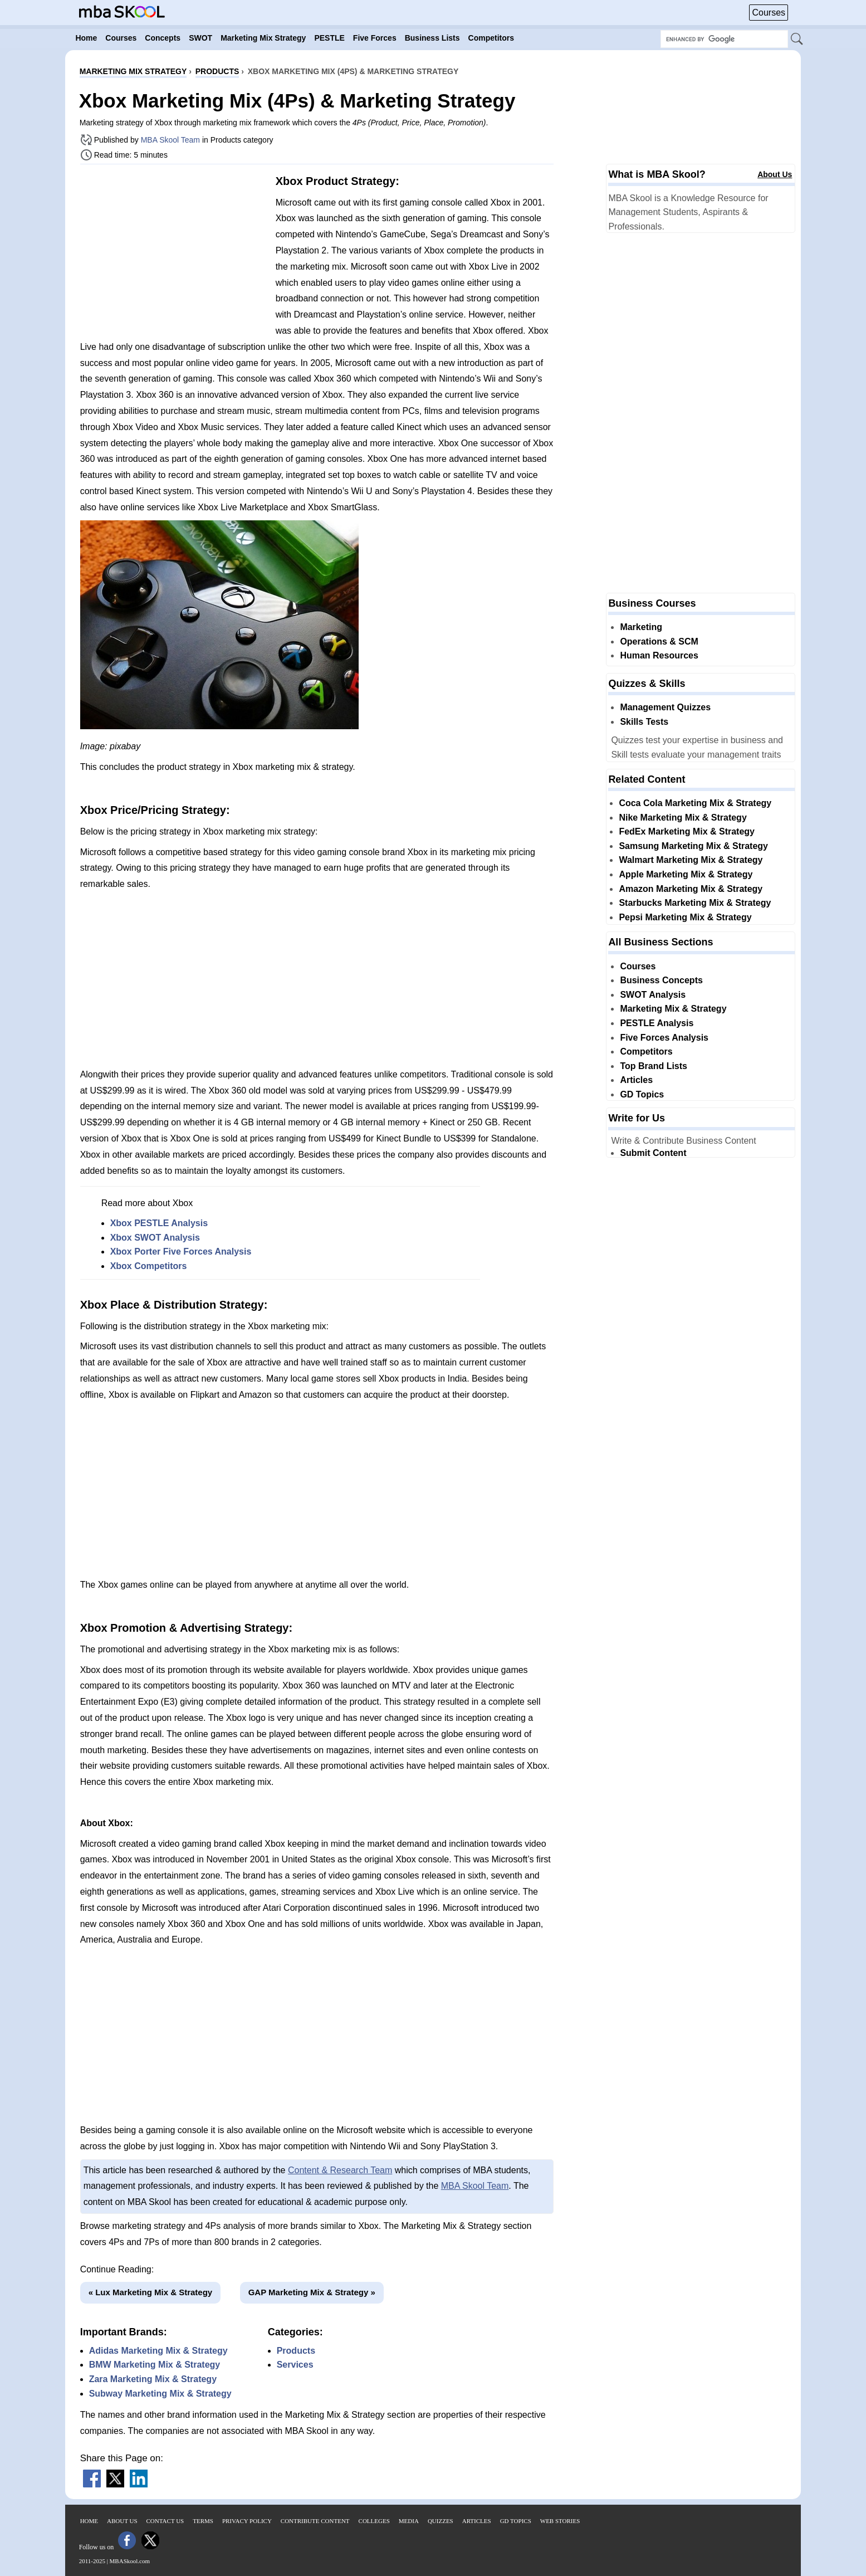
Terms (203, 2521)
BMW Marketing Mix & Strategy (155, 2364)
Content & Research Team (340, 2170)
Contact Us (165, 2521)
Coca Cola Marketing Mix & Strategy (695, 803)
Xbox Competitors (148, 1266)
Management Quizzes (665, 707)
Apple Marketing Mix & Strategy (685, 874)
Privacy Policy (247, 2521)
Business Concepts (661, 980)
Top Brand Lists (653, 1066)
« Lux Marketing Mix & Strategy (151, 2292)
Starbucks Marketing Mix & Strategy (695, 903)
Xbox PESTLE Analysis (159, 1223)
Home (89, 2521)
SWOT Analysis (653, 994)
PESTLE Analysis (656, 1023)
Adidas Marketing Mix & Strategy (158, 2350)
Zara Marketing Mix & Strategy (153, 2379)
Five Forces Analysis (664, 1037)
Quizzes (440, 2521)
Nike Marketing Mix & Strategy (682, 817)
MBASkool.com (130, 2561)
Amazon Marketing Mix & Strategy (690, 889)
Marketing (641, 627)
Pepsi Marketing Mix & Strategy (685, 917)
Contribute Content (315, 2521)
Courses (768, 12)
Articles (636, 1080)
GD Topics (642, 1094)
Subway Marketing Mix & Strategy (160, 2393)
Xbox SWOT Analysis (155, 1237)
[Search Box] (724, 39)
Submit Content (653, 1153)
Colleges (374, 2521)
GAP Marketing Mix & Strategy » (311, 2292)
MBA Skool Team (170, 139)
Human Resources (659, 655)
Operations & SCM (659, 641)
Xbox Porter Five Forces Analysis (181, 1251)
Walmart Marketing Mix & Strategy (690, 860)
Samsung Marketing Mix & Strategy (693, 846)
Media (409, 2521)
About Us (774, 174)
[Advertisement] (173, 251)
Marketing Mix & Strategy (673, 1008)
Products (296, 2350)
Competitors (646, 1051)
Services (295, 2364)
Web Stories (560, 2521)
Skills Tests (644, 721)
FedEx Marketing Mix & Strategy (687, 831)
